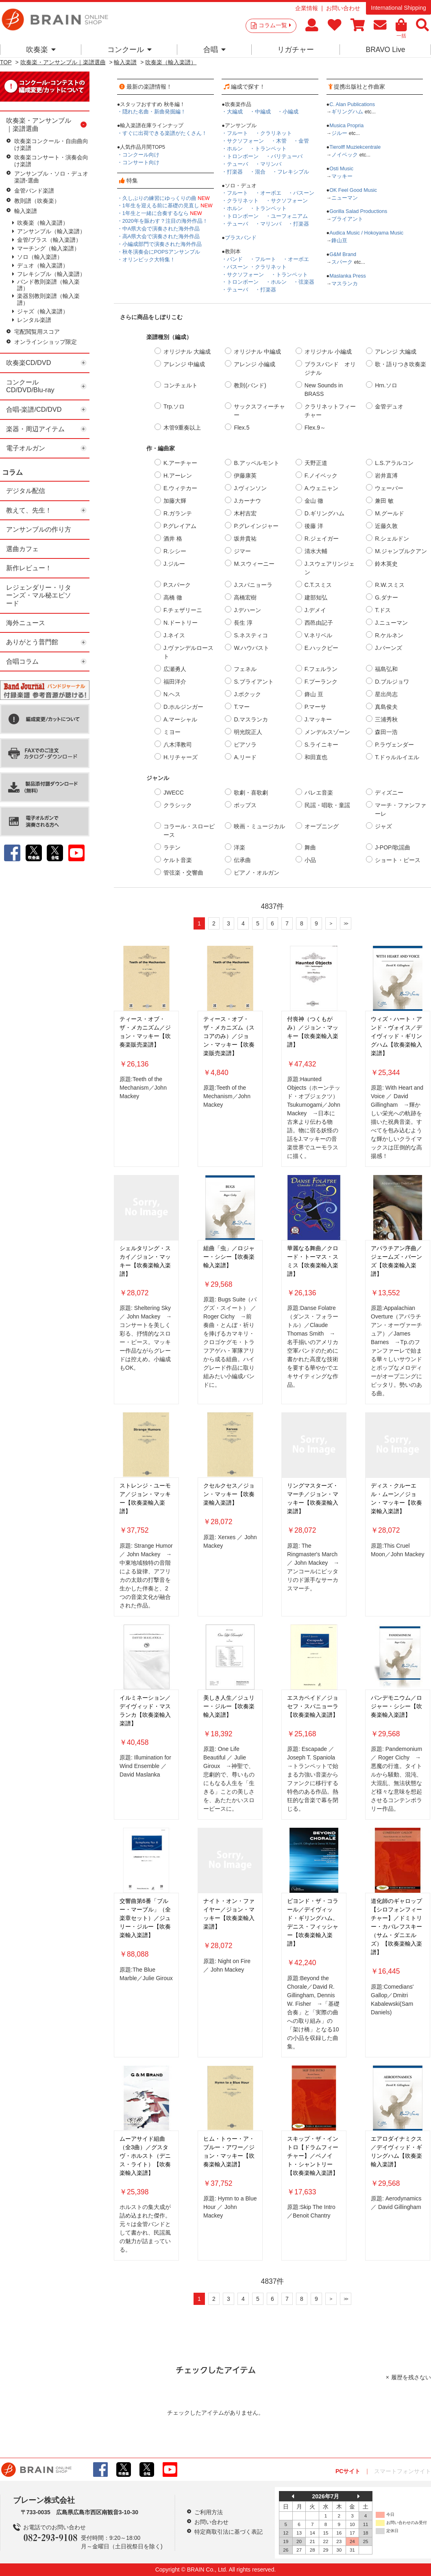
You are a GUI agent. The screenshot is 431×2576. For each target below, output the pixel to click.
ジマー (242, 551)
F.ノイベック (321, 475)
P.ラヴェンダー (394, 744)
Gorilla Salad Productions (358, 211)
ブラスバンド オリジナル (330, 368)
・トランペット (268, 149)
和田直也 (316, 757)
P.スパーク (177, 585)
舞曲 (310, 847)
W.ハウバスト (251, 648)
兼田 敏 (384, 500)
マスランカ (344, 284)
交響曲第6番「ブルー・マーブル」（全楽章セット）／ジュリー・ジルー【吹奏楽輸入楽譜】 (145, 1918)
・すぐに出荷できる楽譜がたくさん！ (162, 133)
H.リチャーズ (180, 757)
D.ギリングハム (324, 513)
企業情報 (306, 8)
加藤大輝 (174, 500)
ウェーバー (389, 488)
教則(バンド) (250, 385)
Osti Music (341, 169)
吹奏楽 (41, 50)
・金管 (301, 141)
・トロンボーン (240, 156)
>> (346, 923)
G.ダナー (386, 597)
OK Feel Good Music (353, 190)
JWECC (173, 792)
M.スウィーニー (254, 563)
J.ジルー (174, 563)
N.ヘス (172, 694)
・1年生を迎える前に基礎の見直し (165, 206)
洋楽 (239, 847)
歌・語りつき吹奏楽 (400, 364)
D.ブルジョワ (392, 681)
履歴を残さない (411, 2377)
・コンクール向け (138, 155)
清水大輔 (316, 551)
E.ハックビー (321, 648)
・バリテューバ (284, 156)
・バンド (232, 259)
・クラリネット (273, 133)
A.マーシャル (180, 719)
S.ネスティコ (251, 635)
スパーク (342, 262)
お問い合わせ (343, 8)
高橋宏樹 (245, 597)
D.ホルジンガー (183, 707)
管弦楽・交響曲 (183, 872)
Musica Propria (346, 125)
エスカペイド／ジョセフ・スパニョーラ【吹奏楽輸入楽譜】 (312, 1706)
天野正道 (316, 463)
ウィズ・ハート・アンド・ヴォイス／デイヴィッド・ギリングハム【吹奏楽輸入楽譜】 (396, 1036)
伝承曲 (242, 860)
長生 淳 (243, 622)
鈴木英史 (386, 563)
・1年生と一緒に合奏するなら (159, 213)
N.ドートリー (180, 622)
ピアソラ (245, 744)
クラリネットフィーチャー (330, 410)
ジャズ (383, 826)
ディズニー (389, 792)
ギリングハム (347, 112)
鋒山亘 (339, 240)
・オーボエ (268, 193)
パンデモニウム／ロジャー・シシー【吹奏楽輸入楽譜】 (396, 1706)
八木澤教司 (177, 744)
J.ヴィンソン (250, 488)
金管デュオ (389, 406)
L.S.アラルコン (394, 463)
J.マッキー (318, 719)
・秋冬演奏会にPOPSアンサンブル (158, 252)
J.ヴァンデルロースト (188, 652)
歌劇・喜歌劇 (251, 792)
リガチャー (295, 50)
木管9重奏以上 (182, 427)
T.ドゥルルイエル (397, 757)
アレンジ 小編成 (254, 364)
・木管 (279, 141)
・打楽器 (232, 172)
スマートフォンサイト (402, 2471)
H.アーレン (177, 475)
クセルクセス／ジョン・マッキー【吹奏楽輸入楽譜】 (229, 1494)
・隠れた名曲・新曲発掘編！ (151, 112)
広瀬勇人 (174, 669)
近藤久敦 (386, 526)
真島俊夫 (386, 707)
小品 (310, 860)
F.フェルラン (321, 669)
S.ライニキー (321, 744)
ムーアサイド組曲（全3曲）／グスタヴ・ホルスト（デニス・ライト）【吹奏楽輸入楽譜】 (145, 2155)
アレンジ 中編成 (184, 364)
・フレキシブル (290, 172)
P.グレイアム (179, 526)
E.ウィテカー (180, 488)
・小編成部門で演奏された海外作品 (159, 244)
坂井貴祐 (245, 538)
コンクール (129, 50)
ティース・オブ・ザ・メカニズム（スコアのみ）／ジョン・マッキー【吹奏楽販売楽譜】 (229, 1036)
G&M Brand (342, 254)
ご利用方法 (208, 2512)
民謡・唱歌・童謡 (327, 805)
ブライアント (347, 219)
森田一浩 (386, 732)
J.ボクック (247, 694)
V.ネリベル (318, 635)
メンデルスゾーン (327, 732)
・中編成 (260, 112)
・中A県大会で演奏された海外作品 (158, 229)
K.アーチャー (180, 463)
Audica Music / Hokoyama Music (366, 233)
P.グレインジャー (256, 526)
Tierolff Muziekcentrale (355, 147)
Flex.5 (241, 427)
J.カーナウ (247, 500)
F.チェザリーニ (182, 610)
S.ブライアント (253, 681)
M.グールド (389, 513)
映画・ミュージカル (259, 826)
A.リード (245, 757)
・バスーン (301, 193)
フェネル (245, 669)
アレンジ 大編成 (395, 351)
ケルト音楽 (177, 860)
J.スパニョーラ (253, 585)
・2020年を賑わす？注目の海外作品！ (162, 221)
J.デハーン (247, 610)
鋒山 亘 (314, 694)
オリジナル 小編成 (328, 351)
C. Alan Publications (352, 104)
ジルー (339, 133)
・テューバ (235, 164)
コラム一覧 (275, 25)
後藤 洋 (314, 526)
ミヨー (172, 732)
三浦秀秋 (386, 719)
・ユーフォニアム (287, 216)
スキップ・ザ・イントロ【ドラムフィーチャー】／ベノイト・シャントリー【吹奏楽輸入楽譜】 (312, 2155)
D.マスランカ (251, 719)
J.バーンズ (388, 648)
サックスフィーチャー (259, 410)
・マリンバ (268, 164)
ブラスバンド (241, 238)
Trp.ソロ (174, 406)
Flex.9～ (315, 427)
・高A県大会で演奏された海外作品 (158, 236)
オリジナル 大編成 (187, 351)
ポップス (245, 805)
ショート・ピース (397, 860)
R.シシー (174, 551)
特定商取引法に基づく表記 (228, 2531)
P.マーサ (315, 707)
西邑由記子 (319, 622)
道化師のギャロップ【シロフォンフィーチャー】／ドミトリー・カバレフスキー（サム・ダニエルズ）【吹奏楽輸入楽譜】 (396, 1926)
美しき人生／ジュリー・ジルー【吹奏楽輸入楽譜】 (229, 1706)
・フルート (235, 133)
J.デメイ (315, 610)
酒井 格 (172, 538)
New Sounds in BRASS (324, 389)
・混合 (258, 172)
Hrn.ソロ (386, 385)
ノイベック (344, 155)
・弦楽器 (303, 282)
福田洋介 (174, 681)
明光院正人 (248, 732)
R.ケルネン (389, 635)
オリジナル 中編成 (257, 351)
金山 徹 (314, 500)
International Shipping (398, 7)
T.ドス (383, 610)
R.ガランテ (177, 513)
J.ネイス (174, 635)
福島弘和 (386, 669)
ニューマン (344, 198)
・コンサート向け (138, 162)
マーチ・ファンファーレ (400, 809)
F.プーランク (321, 681)
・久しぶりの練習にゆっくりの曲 (163, 198)
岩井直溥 (386, 475)
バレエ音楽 (319, 792)
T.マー (242, 707)
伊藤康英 (245, 475)
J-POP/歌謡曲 (392, 847)
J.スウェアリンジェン (330, 568)
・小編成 (287, 112)
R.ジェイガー (322, 538)
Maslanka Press (347, 276)
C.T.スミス (318, 585)
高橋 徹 (172, 597)
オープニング (322, 826)
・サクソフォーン (243, 141)
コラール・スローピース (189, 830)
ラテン (172, 847)
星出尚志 (386, 694)
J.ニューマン (391, 622)
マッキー (342, 176)
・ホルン (232, 149)
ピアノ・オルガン (256, 872)
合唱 (214, 50)
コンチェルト (180, 385)
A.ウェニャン (321, 488)
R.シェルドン (392, 538)
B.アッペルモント (256, 463)
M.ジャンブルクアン (401, 551)
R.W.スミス (389, 585)
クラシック (177, 805)
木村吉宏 (245, 513)
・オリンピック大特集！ (146, 260)
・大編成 (232, 112)
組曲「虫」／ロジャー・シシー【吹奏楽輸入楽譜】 (229, 1256)
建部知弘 (316, 597)
